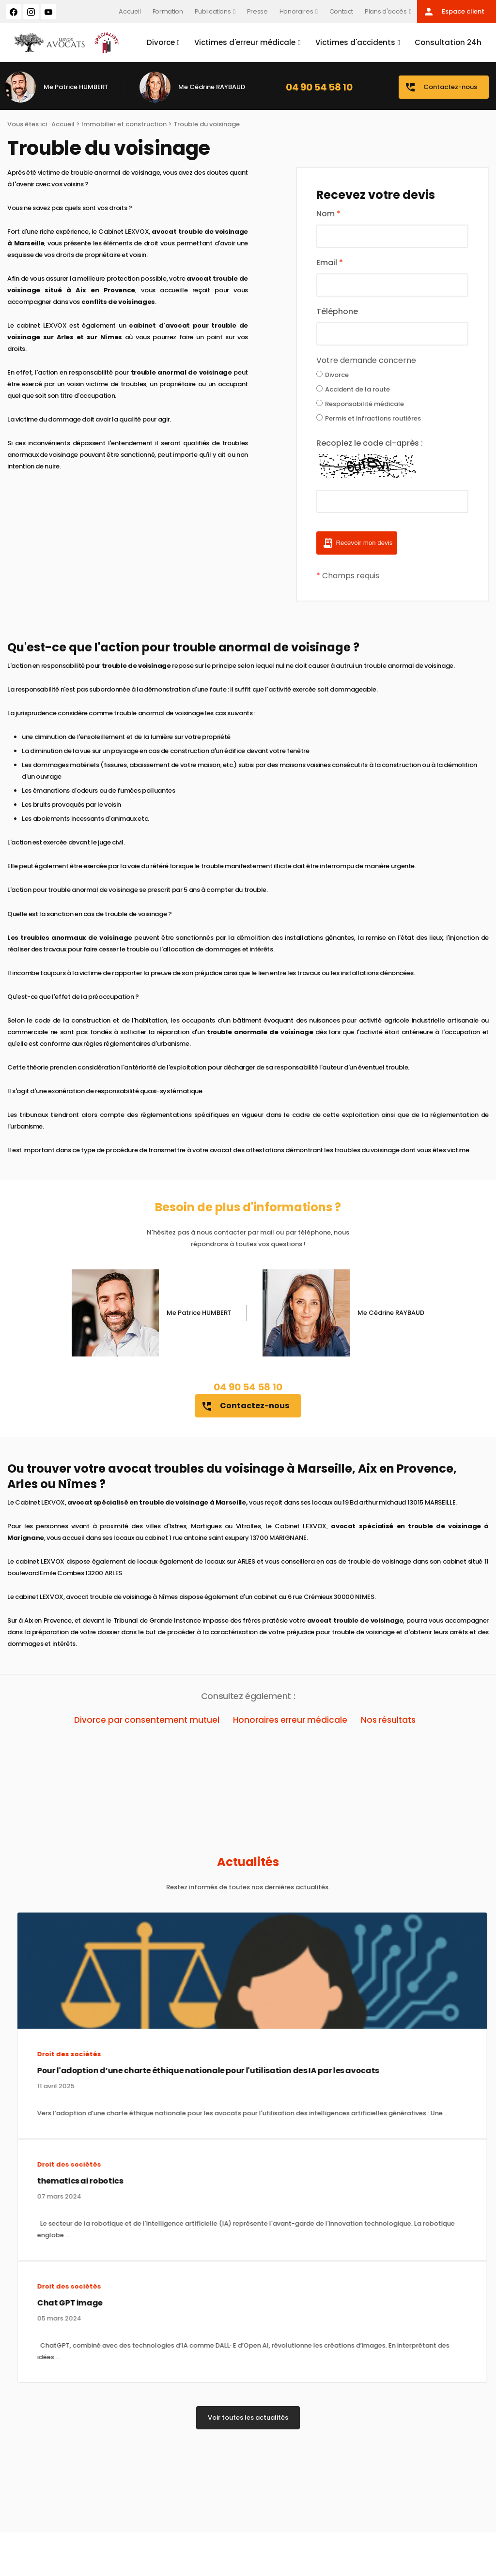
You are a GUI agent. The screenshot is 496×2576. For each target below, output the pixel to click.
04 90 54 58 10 (319, 87)
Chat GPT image (57, 2302)
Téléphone (337, 311)
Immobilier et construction (124, 124)
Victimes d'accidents (355, 42)
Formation (168, 11)
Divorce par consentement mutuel (146, 1720)
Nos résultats (388, 1720)
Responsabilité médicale (360, 403)
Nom (328, 213)
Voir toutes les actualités (248, 2417)
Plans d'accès (385, 11)
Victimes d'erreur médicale (244, 42)
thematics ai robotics (67, 2180)
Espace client (453, 11)
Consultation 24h (448, 42)
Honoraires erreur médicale (290, 1720)
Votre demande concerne (366, 360)
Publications (213, 11)
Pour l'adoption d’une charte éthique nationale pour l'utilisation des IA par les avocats (195, 2070)
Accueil (130, 11)
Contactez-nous (440, 87)
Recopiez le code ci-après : (369, 443)
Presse (257, 11)
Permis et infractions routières (368, 418)
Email (329, 262)
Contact (341, 11)
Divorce (161, 42)
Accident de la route (353, 389)
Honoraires (296, 11)
